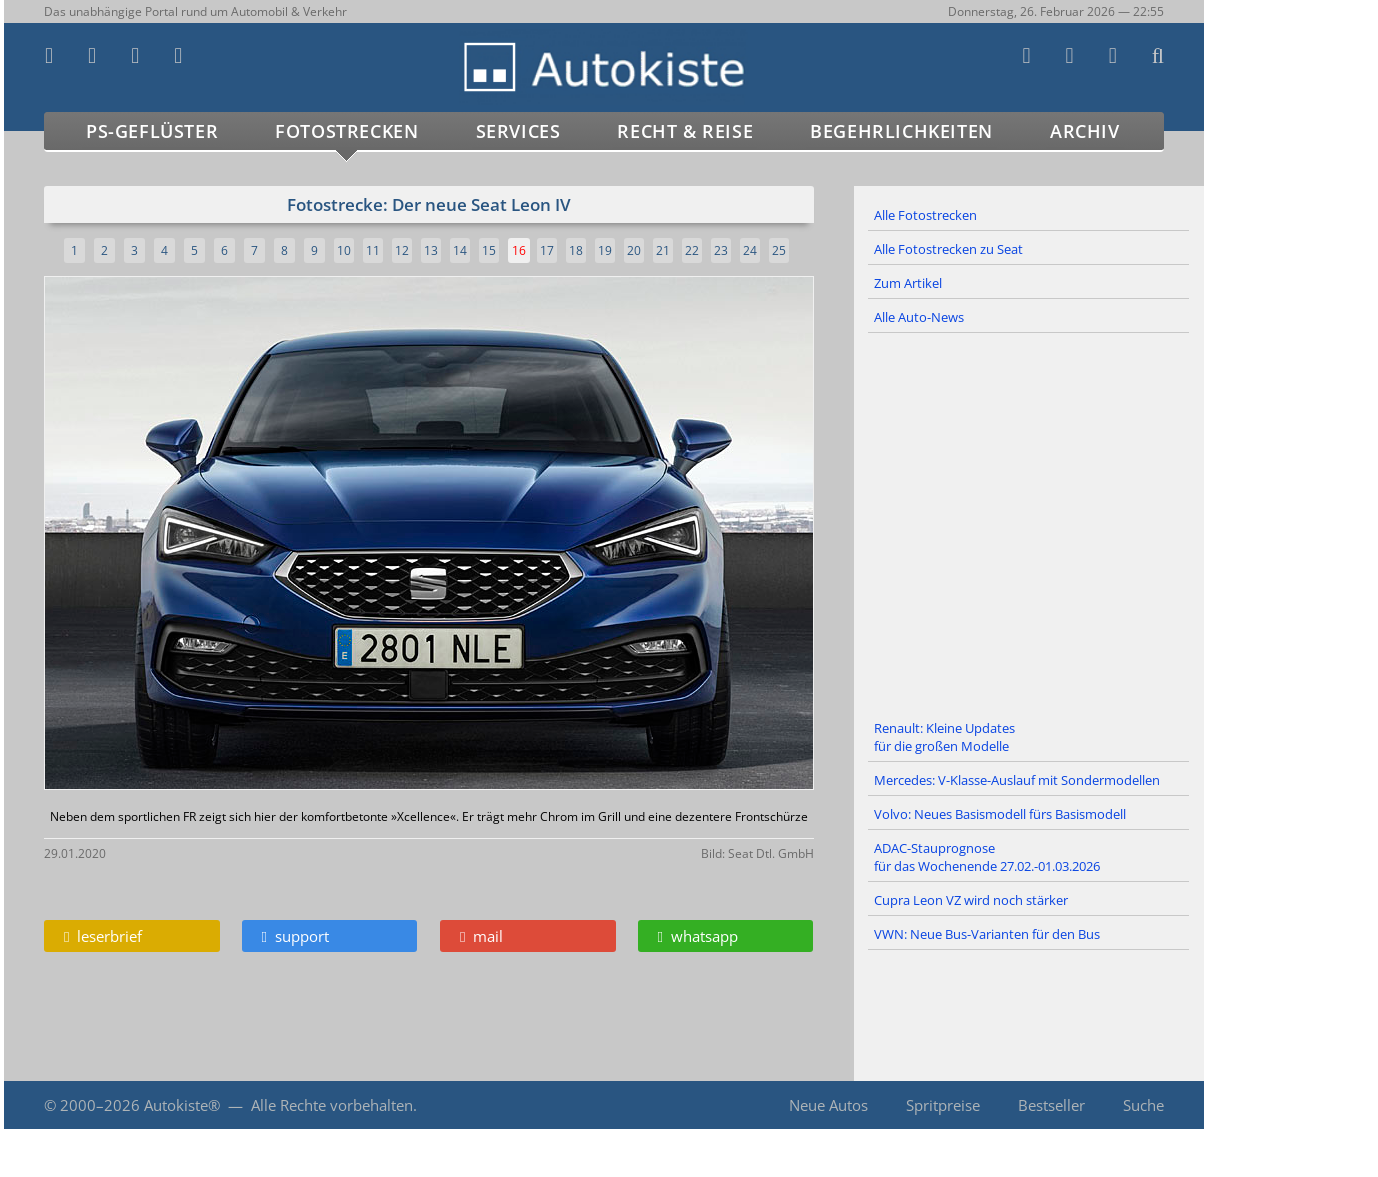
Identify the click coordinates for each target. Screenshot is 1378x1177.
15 (489, 250)
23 (721, 250)
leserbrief (103, 936)
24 (750, 250)
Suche (1143, 1105)
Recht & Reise (685, 131)
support (295, 936)
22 (692, 250)
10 (344, 250)
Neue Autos (828, 1105)
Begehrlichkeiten (901, 131)
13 (431, 250)
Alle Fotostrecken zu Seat (948, 249)
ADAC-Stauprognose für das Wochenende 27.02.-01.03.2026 (987, 857)
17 (547, 250)
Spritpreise (943, 1105)
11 (373, 250)
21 (663, 250)
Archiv (1085, 131)
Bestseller (1051, 1105)
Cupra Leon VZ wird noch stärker (971, 900)
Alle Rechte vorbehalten (332, 1105)
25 (779, 250)
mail (481, 936)
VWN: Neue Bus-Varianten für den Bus (987, 934)
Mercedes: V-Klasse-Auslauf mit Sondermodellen (1017, 780)
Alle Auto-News (919, 317)
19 (605, 250)
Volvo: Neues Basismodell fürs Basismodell (1000, 814)
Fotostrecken (346, 131)
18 (576, 250)
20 (634, 250)
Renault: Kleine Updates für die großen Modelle (944, 737)
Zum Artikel (908, 283)
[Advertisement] (1029, 523)
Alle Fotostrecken (925, 215)
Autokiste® (182, 1105)
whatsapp (698, 936)
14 (460, 250)
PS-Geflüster (152, 131)
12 (402, 250)
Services (518, 131)
